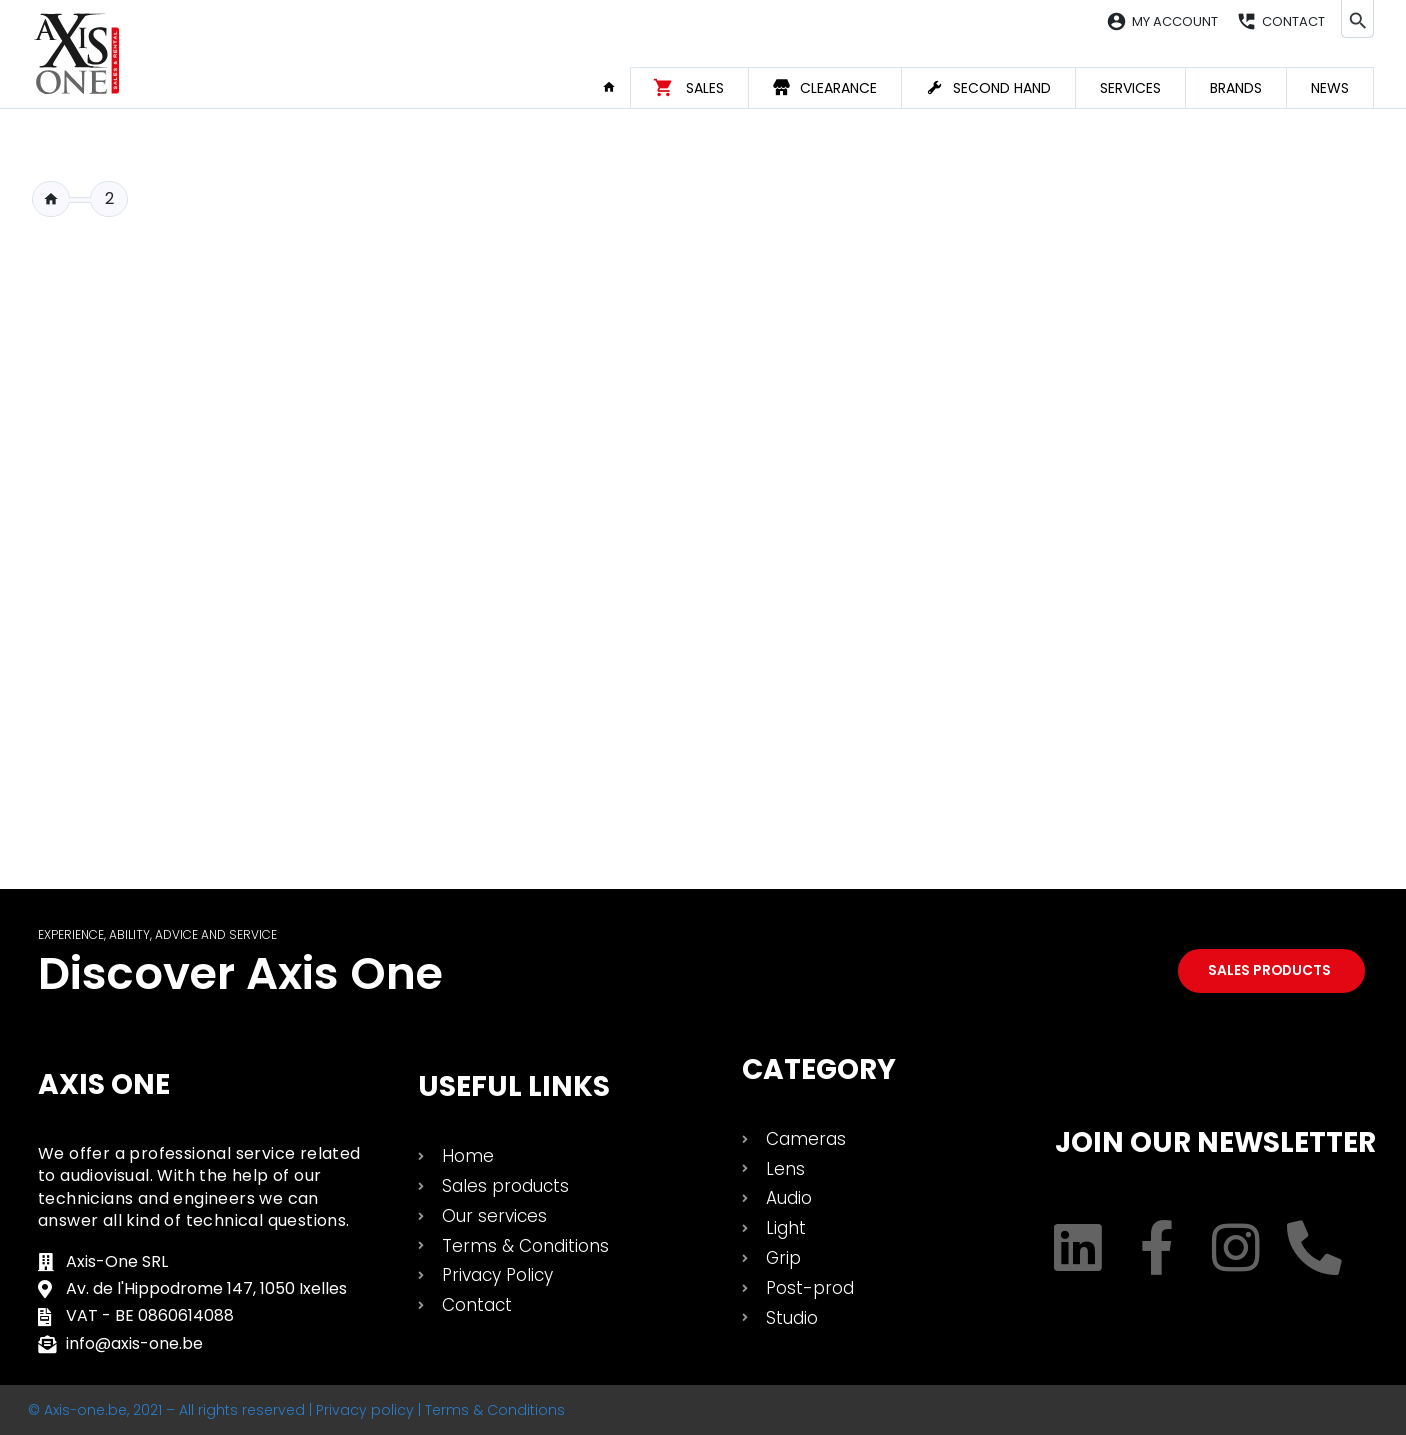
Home (616, 87)
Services (1130, 88)
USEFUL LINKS (514, 1086)
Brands (1236, 88)
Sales (705, 88)
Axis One (104, 1084)
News (1330, 88)
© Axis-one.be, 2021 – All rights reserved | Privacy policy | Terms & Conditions (296, 1410)
